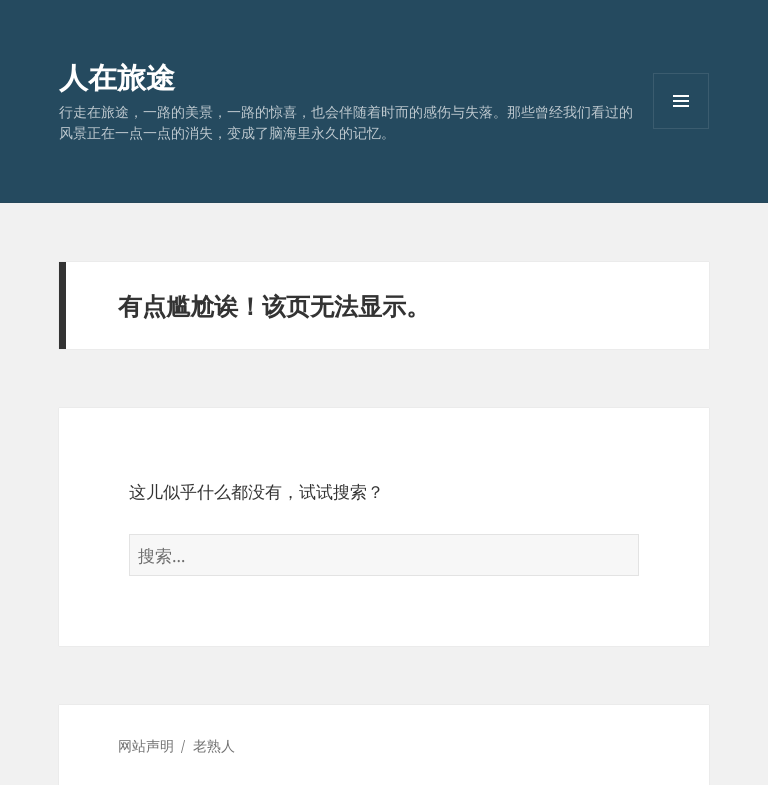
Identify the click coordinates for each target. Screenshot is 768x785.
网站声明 (146, 745)
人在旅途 (117, 76)
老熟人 (214, 745)
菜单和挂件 (681, 128)
